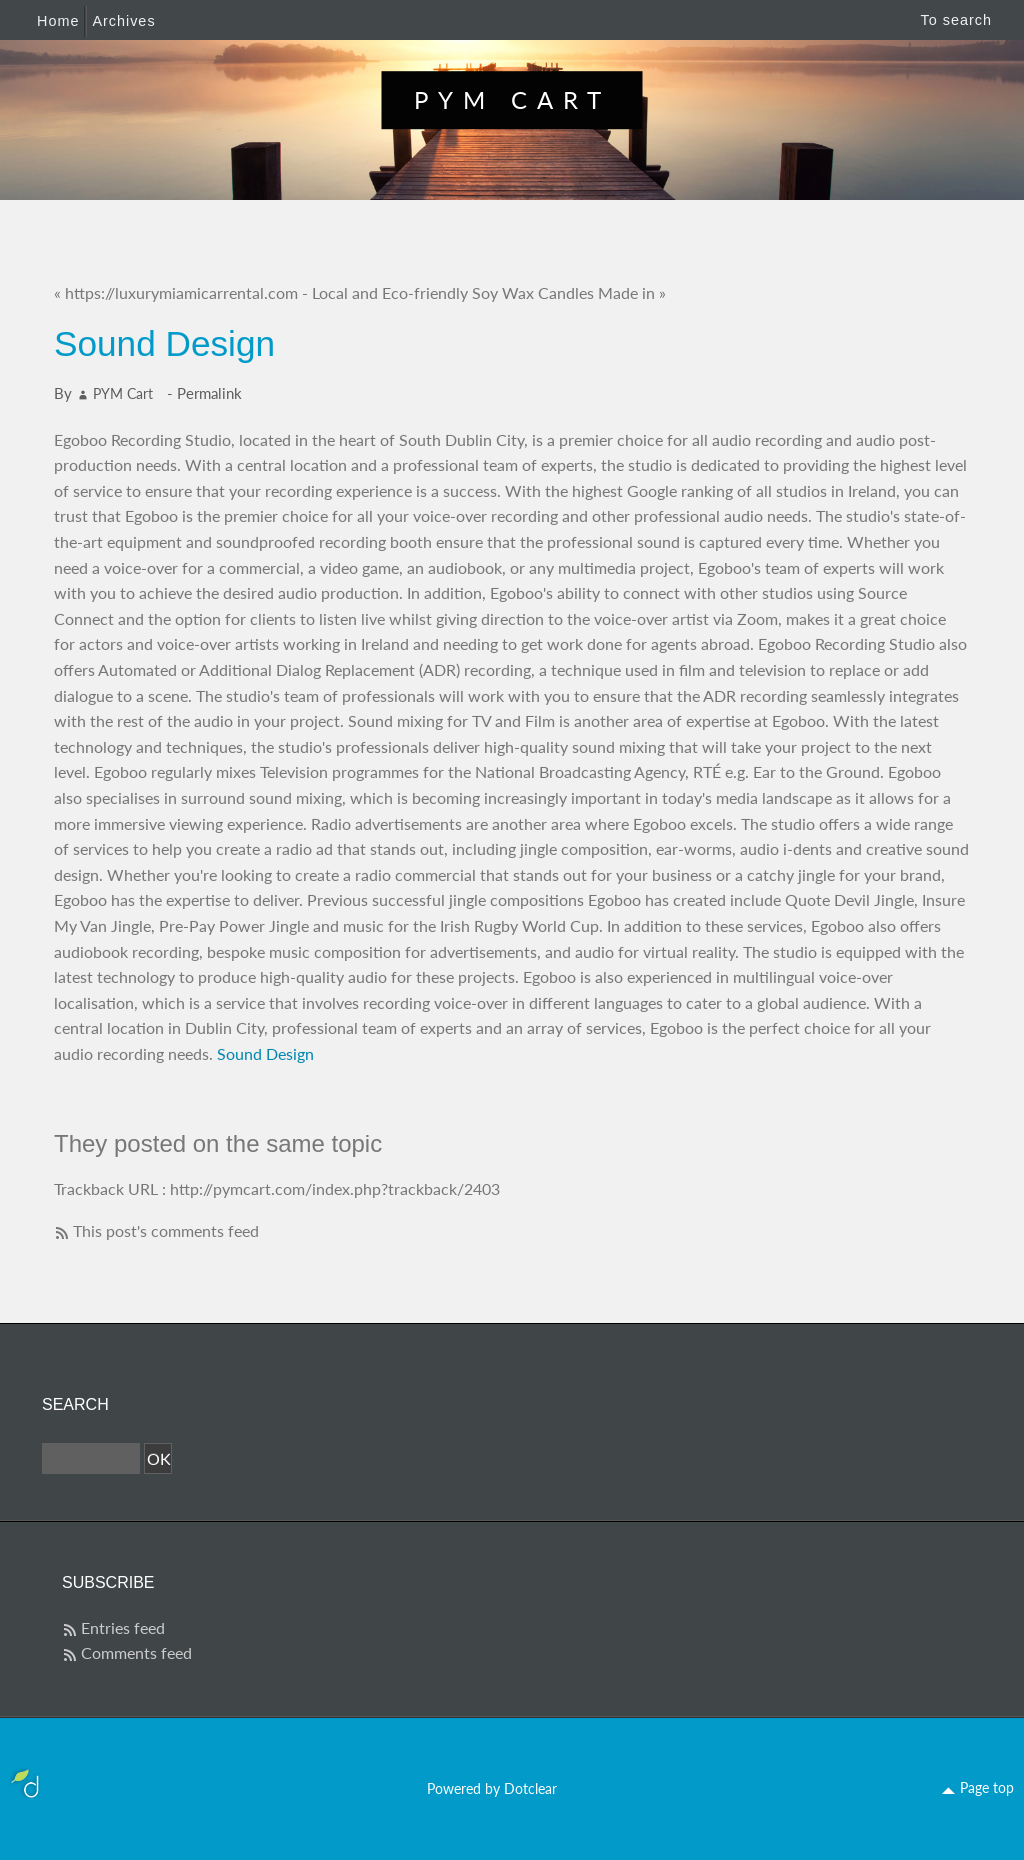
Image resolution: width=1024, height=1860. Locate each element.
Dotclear (530, 1788)
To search (956, 20)
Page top (987, 1787)
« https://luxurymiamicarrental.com (176, 292)
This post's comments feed (166, 1230)
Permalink (209, 393)
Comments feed (136, 1652)
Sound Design (265, 1053)
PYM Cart (512, 99)
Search (75, 1404)
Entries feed (123, 1627)
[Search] (91, 1459)
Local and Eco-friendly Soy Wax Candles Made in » (489, 292)
